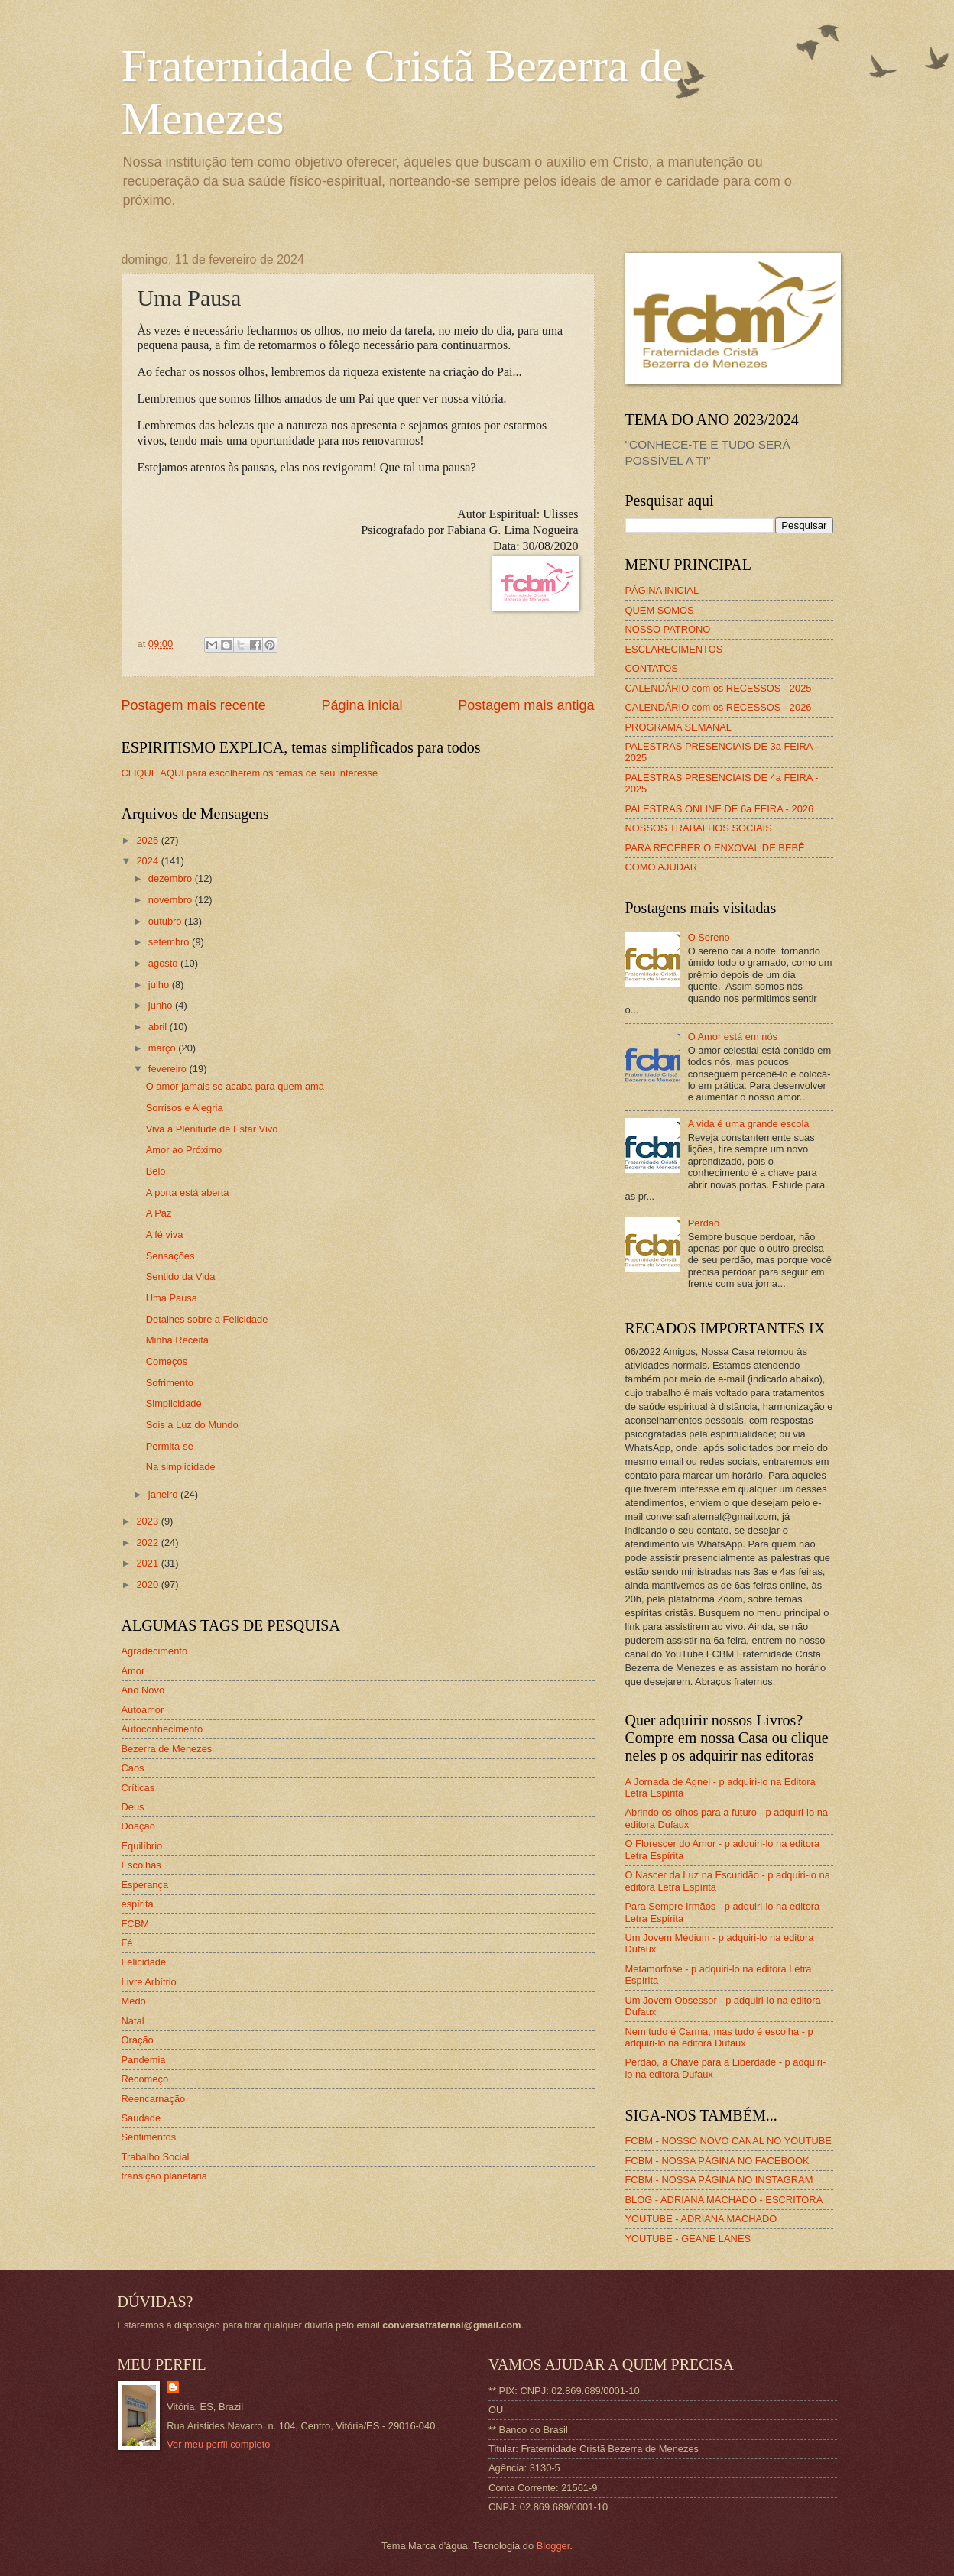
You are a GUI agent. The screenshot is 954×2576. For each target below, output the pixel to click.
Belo (156, 1171)
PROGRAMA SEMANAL (678, 727)
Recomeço (145, 2079)
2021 (148, 1563)
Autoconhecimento (162, 1729)
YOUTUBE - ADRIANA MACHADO (701, 2218)
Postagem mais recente (194, 705)
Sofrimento (169, 1382)
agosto (164, 963)
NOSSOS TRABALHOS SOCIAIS (698, 828)
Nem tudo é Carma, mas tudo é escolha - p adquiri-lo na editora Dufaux (719, 2037)
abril (159, 1026)
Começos (166, 1361)
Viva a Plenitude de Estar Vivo (212, 1129)
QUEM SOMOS (659, 610)
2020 (148, 1584)
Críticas (138, 1787)
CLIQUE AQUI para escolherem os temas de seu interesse (250, 773)
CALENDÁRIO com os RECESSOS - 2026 (718, 707)
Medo (134, 2001)
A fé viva (164, 1234)
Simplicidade (174, 1403)
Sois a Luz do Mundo (192, 1425)
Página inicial (361, 705)
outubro (166, 921)
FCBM (135, 1924)
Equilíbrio (142, 1846)
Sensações (170, 1256)
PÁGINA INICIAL (662, 590)
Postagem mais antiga (526, 705)
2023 (148, 1521)
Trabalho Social (156, 2157)
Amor (133, 1671)
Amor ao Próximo (184, 1149)
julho (160, 984)
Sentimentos (149, 2137)
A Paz (159, 1213)
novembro (171, 900)
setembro (170, 942)
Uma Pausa (171, 1298)
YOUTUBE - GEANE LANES (688, 2238)
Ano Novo (143, 1690)
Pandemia (144, 2060)
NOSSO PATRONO (668, 629)
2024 (148, 861)
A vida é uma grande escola (749, 1123)
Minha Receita (177, 1340)
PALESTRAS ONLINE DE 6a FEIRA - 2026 (719, 809)
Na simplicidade (181, 1467)
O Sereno (709, 937)
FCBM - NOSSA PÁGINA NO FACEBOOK (717, 2160)
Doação (138, 1826)
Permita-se (169, 1446)
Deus (133, 1807)
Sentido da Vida (181, 1276)
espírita (138, 1904)
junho (161, 1005)
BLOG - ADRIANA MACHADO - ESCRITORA (724, 2199)
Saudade (141, 2118)
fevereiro (169, 1068)
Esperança (145, 1885)
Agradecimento (155, 1651)
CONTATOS (651, 668)
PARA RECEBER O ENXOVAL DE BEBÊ (715, 848)
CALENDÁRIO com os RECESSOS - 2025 (718, 688)
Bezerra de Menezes (167, 1749)
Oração (138, 2040)
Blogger (553, 2546)
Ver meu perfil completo (218, 2444)
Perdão (704, 1223)
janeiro (164, 1494)
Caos (133, 1768)
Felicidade (144, 1962)
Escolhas (141, 1865)
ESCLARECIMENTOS (674, 649)
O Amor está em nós (732, 1036)
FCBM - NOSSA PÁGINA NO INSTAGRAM (719, 2180)
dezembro (171, 878)
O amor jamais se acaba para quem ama (235, 1086)
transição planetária (164, 2176)
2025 (148, 840)
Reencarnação (154, 2099)
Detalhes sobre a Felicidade (207, 1319)
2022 (148, 1542)
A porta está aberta (187, 1192)
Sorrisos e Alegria (184, 1107)
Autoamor (143, 1710)
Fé (127, 1943)
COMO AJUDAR (661, 867)
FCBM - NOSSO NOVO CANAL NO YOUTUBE (728, 2141)
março (163, 1048)
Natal (133, 2021)
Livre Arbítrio (149, 1982)
